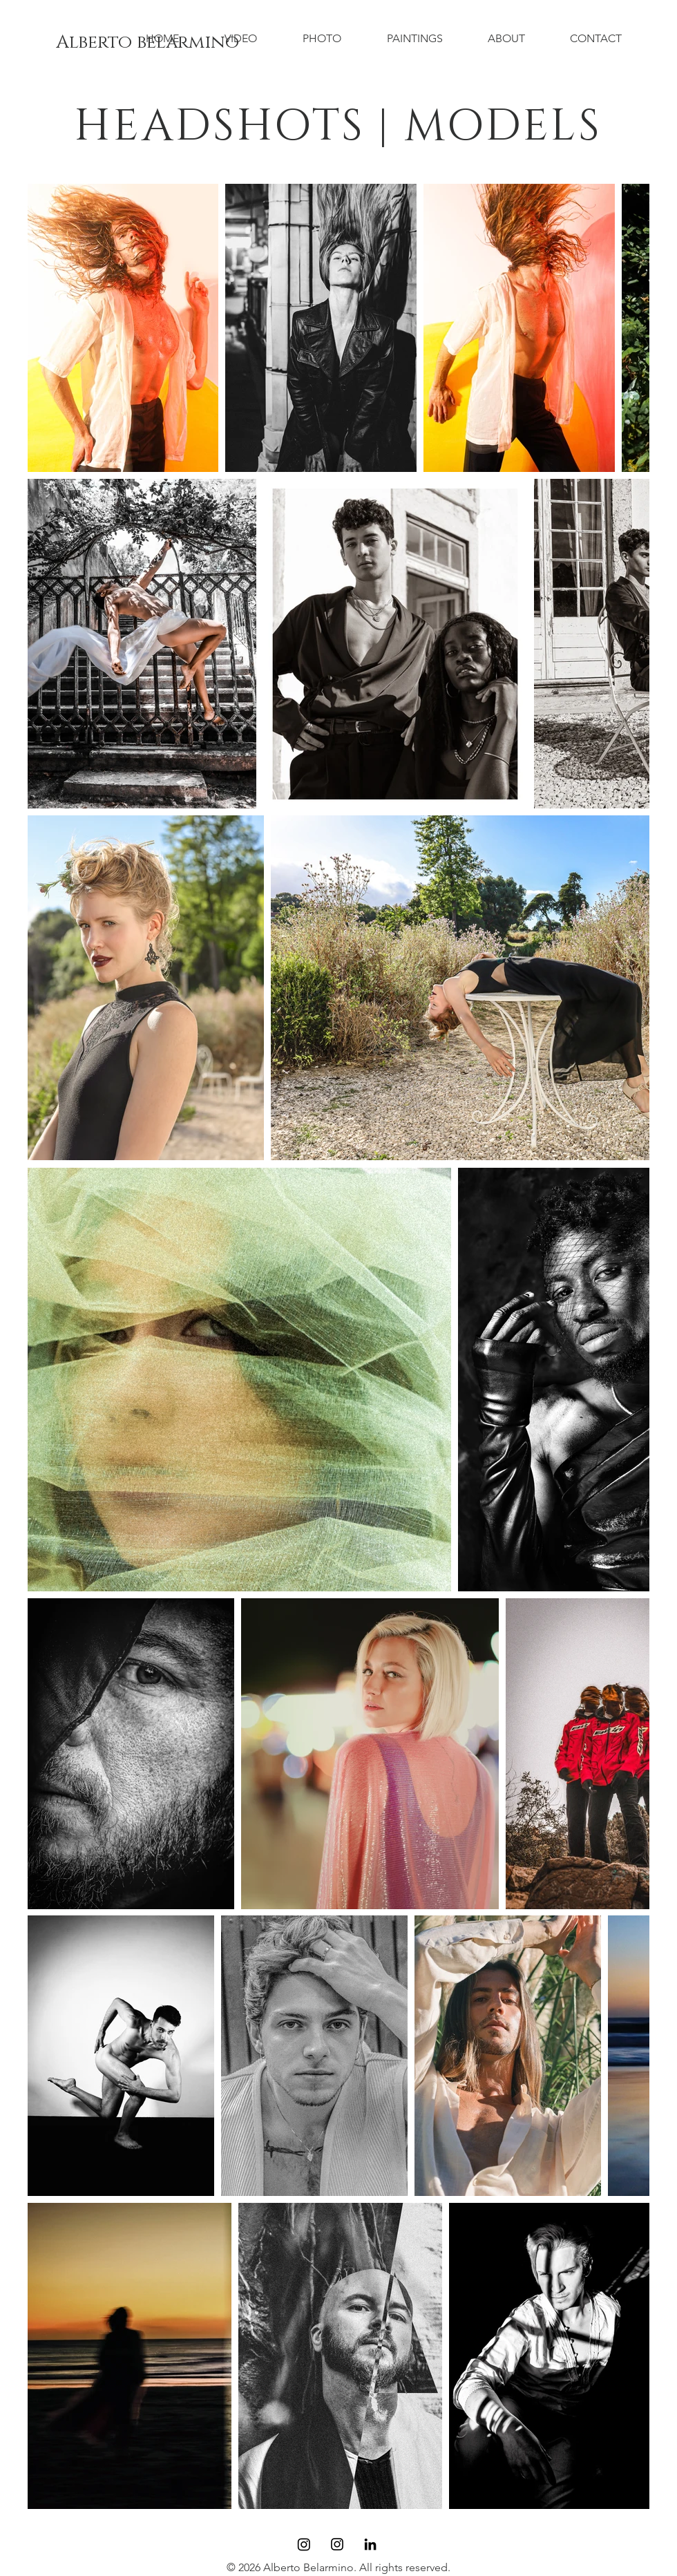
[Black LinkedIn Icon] (370, 2544)
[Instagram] (304, 2544)
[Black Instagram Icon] (337, 2544)
